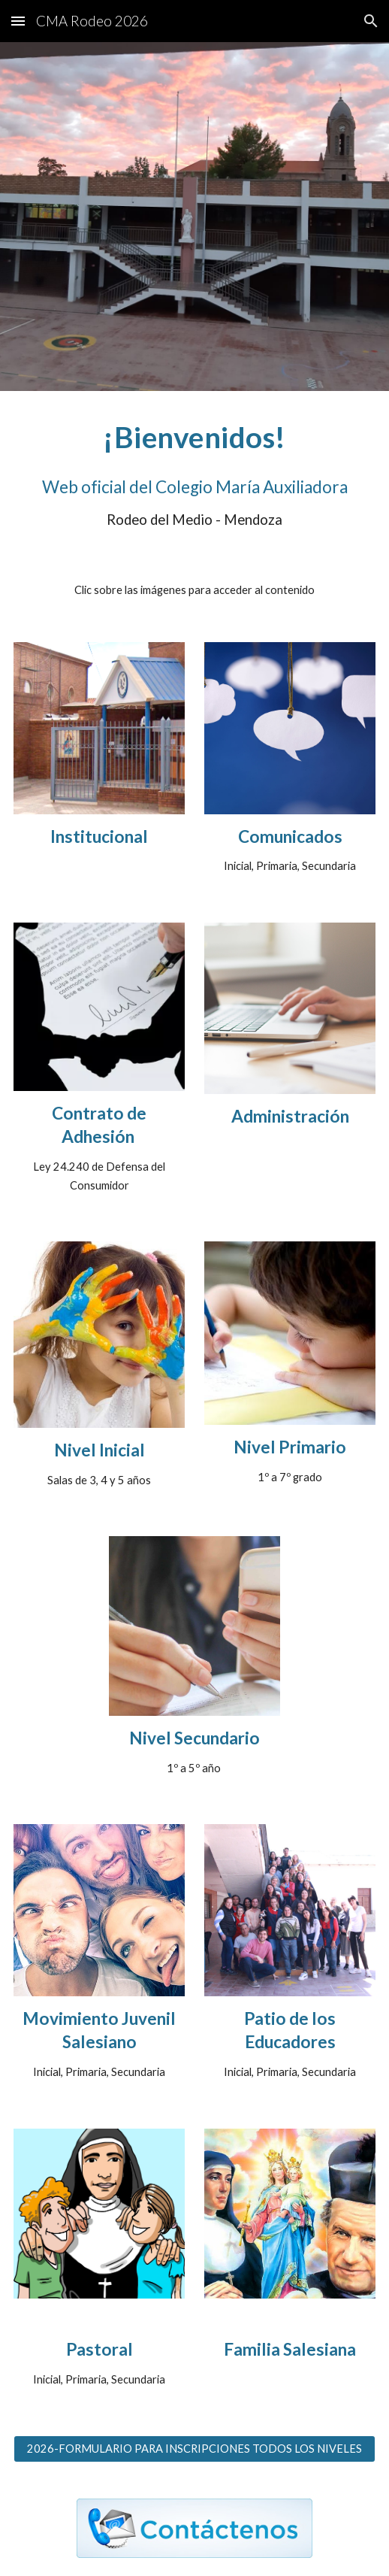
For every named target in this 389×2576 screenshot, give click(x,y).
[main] (195, 437)
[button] (18, 20)
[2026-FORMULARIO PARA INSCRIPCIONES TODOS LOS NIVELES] (194, 2449)
